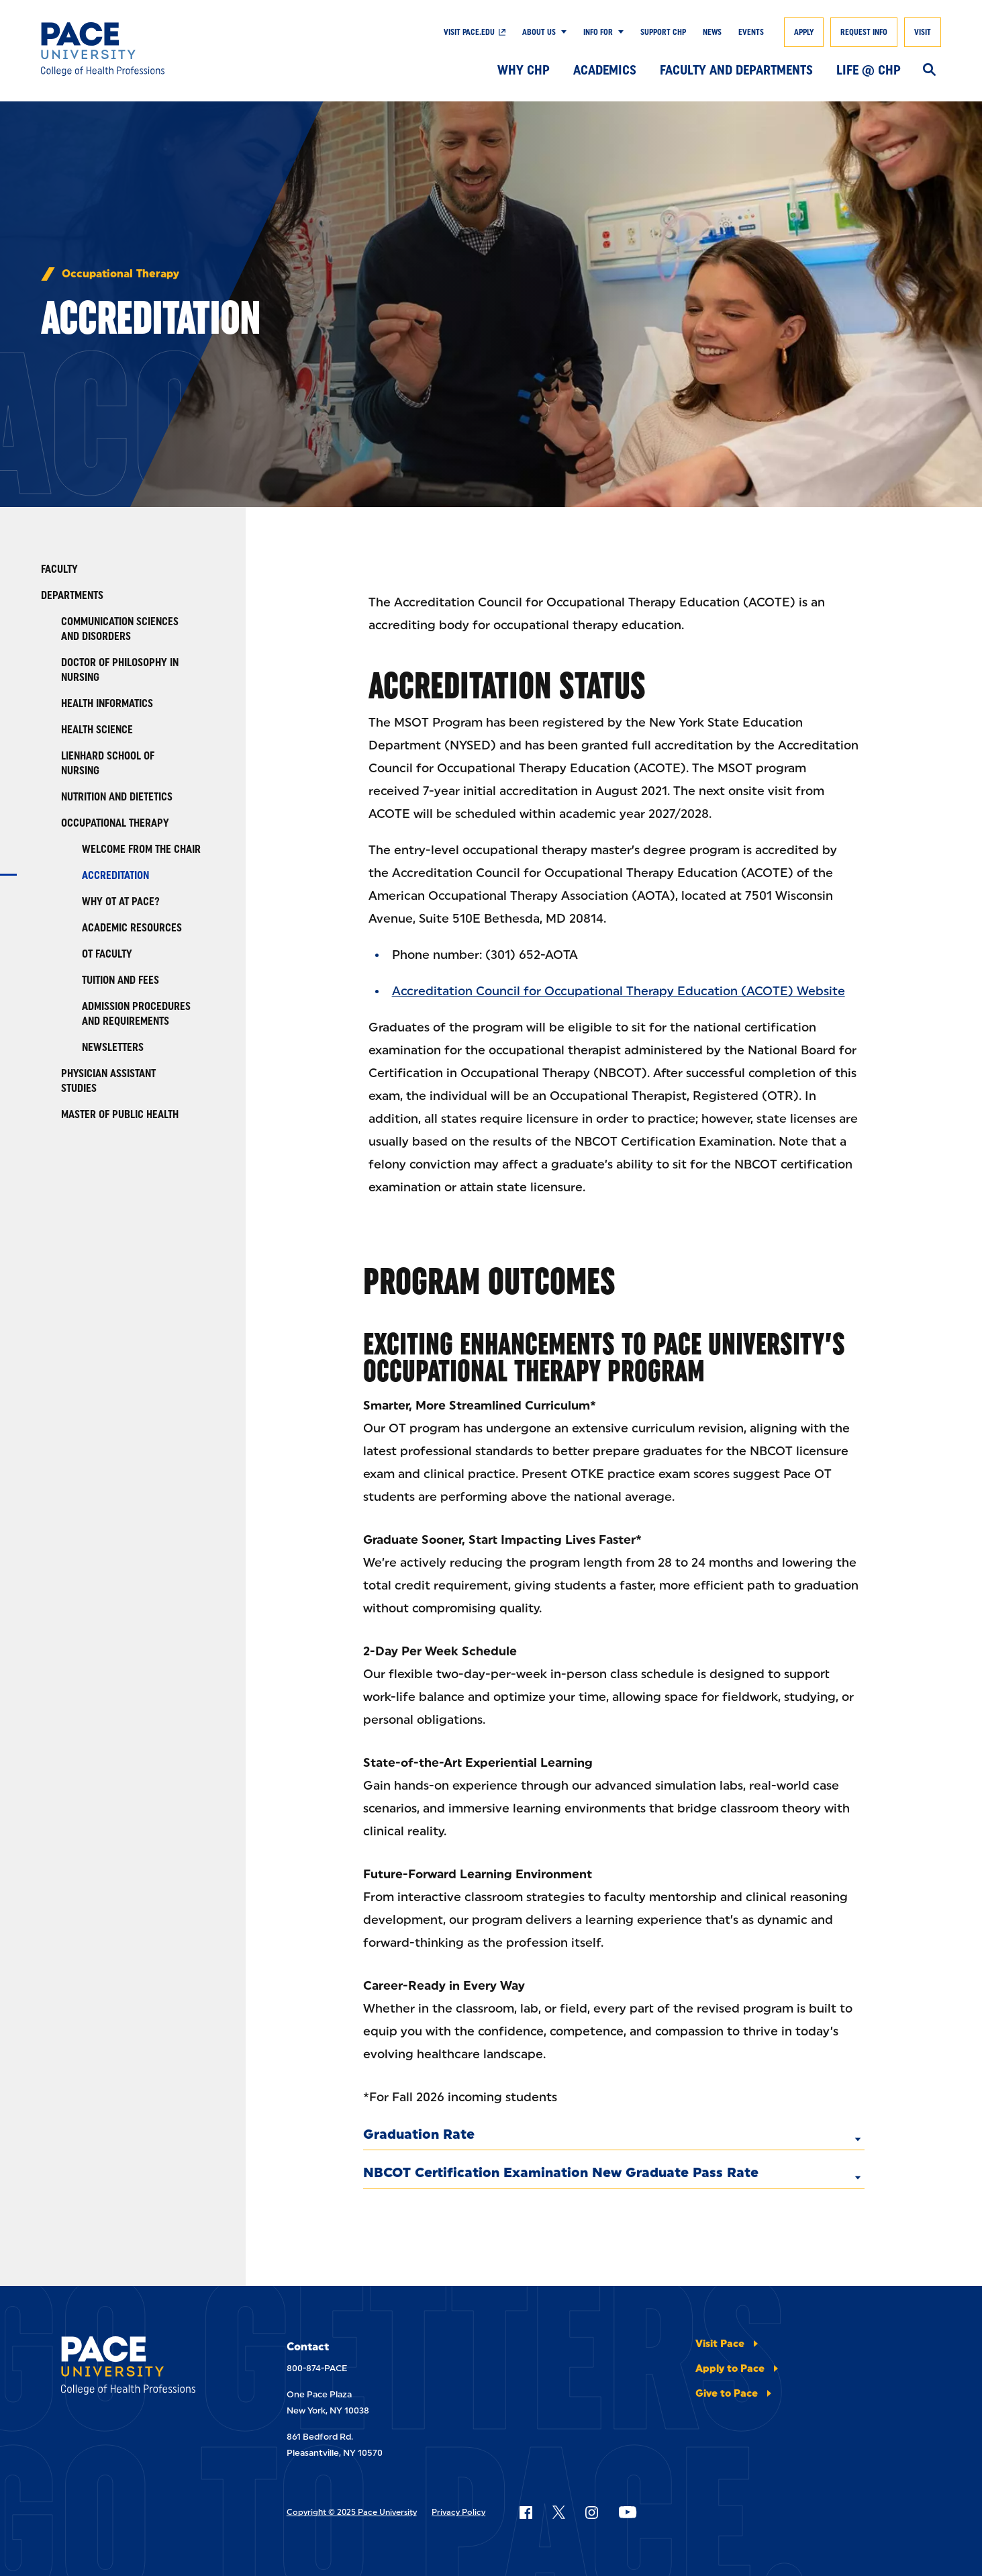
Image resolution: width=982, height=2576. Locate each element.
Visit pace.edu (469, 32)
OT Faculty (107, 954)
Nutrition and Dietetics (117, 796)
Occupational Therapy (120, 274)
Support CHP (663, 32)
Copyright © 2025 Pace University (352, 2512)
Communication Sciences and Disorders (120, 629)
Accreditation (115, 875)
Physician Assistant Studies (108, 1081)
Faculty (59, 569)
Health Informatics (107, 703)
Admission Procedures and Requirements (136, 1013)
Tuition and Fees (120, 980)
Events (751, 32)
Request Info (863, 32)
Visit (922, 32)
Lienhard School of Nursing (107, 763)
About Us (539, 32)
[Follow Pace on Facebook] (525, 2512)
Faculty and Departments (736, 70)
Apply (804, 32)
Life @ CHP (868, 70)
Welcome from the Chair (141, 849)
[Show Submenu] (561, 32)
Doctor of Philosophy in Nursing (120, 670)
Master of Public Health (120, 1114)
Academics (604, 70)
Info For (598, 32)
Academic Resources (132, 927)
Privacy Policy (458, 2512)
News (712, 32)
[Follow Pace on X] (558, 2512)
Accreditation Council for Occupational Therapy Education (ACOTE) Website (618, 991)
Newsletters (113, 1047)
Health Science (97, 729)
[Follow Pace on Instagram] (591, 2512)
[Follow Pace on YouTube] (628, 2512)
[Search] (929, 70)
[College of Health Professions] (133, 49)
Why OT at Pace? (121, 901)
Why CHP (523, 70)
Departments (72, 595)
